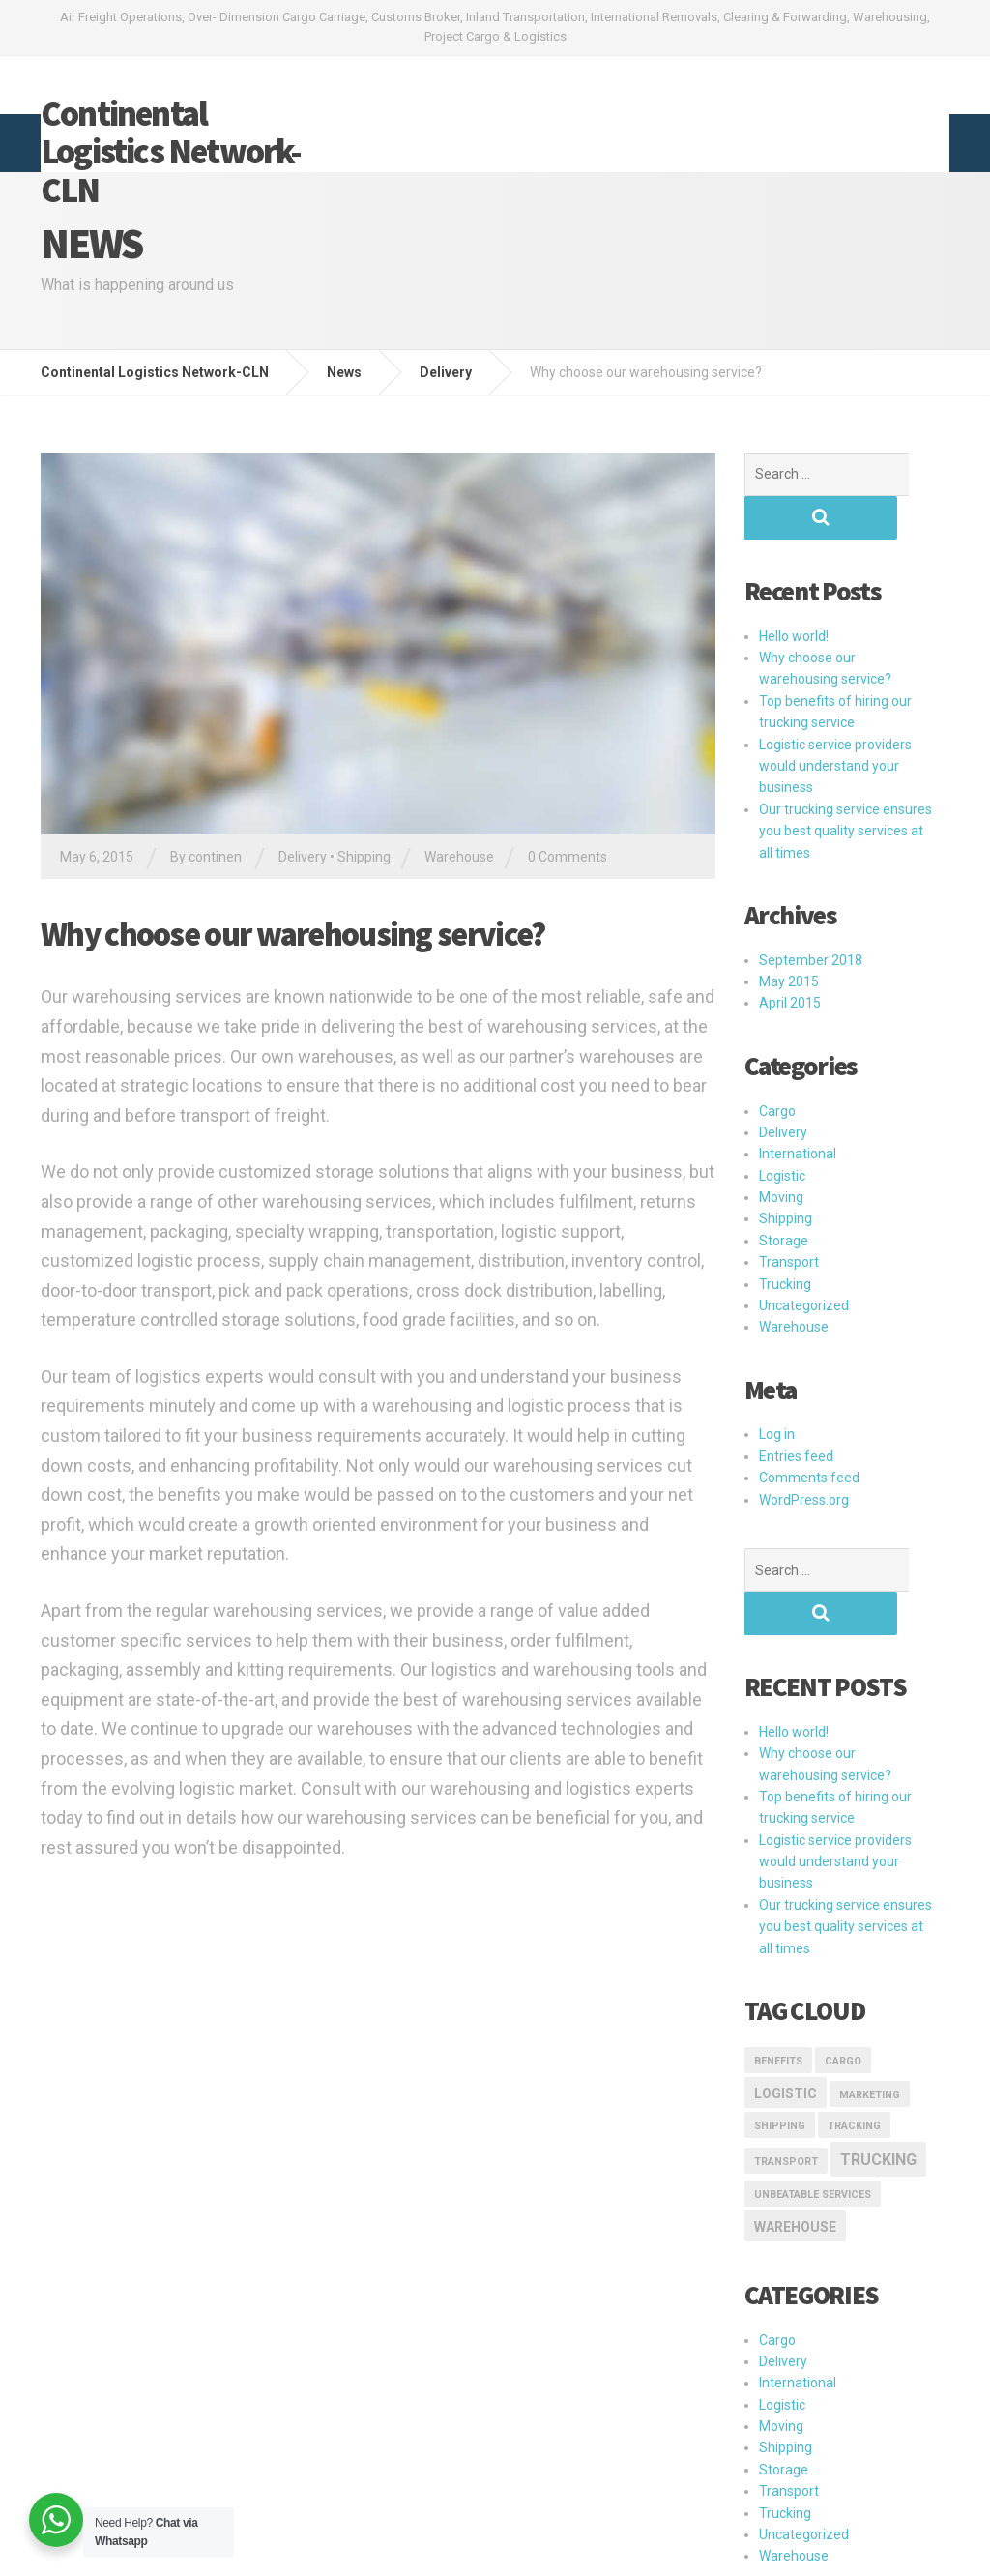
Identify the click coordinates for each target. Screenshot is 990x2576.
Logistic (782, 1132)
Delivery (302, 856)
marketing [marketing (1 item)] (869, 2008)
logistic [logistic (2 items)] (785, 2006)
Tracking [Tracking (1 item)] (854, 2039)
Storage (783, 1197)
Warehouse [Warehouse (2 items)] (795, 2140)
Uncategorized (804, 1262)
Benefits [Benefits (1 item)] (778, 1974)
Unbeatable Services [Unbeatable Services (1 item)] (812, 2107)
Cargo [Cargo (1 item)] (843, 1974)
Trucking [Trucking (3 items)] (878, 2073)
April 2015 (790, 959)
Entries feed (796, 1412)
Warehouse (459, 856)
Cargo (777, 1067)
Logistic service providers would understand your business (835, 722)
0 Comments (567, 856)
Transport (789, 1218)
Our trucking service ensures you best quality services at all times (845, 787)
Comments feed (809, 1434)
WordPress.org (804, 1456)
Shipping (364, 856)
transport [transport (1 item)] (786, 2074)
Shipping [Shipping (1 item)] (779, 2039)
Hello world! (794, 592)
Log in (777, 1390)
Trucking (785, 1240)
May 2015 (789, 938)
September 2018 (810, 916)
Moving (781, 1153)
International (797, 1110)
